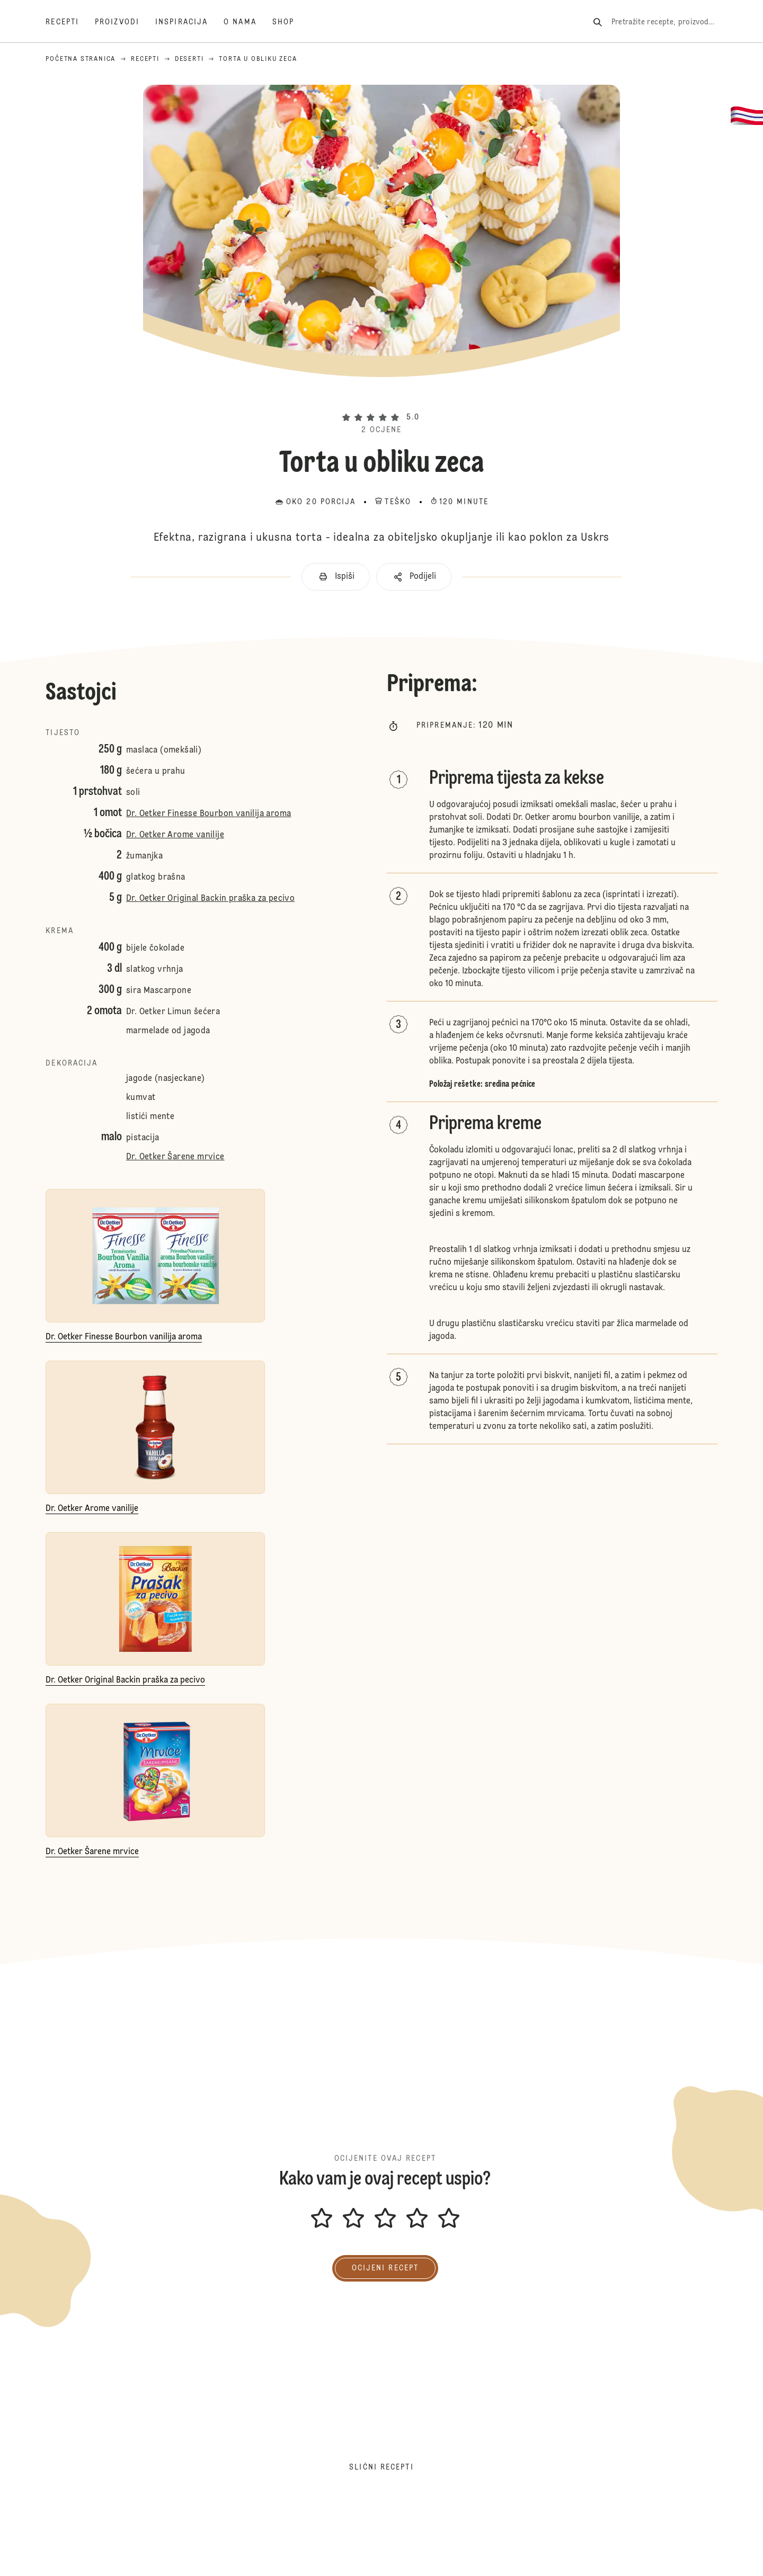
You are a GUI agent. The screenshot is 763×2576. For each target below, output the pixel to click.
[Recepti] (70, 22)
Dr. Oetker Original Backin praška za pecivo (210, 899)
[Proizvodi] (125, 22)
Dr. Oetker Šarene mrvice (175, 1157)
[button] (381, 399)
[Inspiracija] (189, 22)
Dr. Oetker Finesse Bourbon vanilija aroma (208, 814)
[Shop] (291, 22)
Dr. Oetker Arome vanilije (175, 835)
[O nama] (248, 22)
